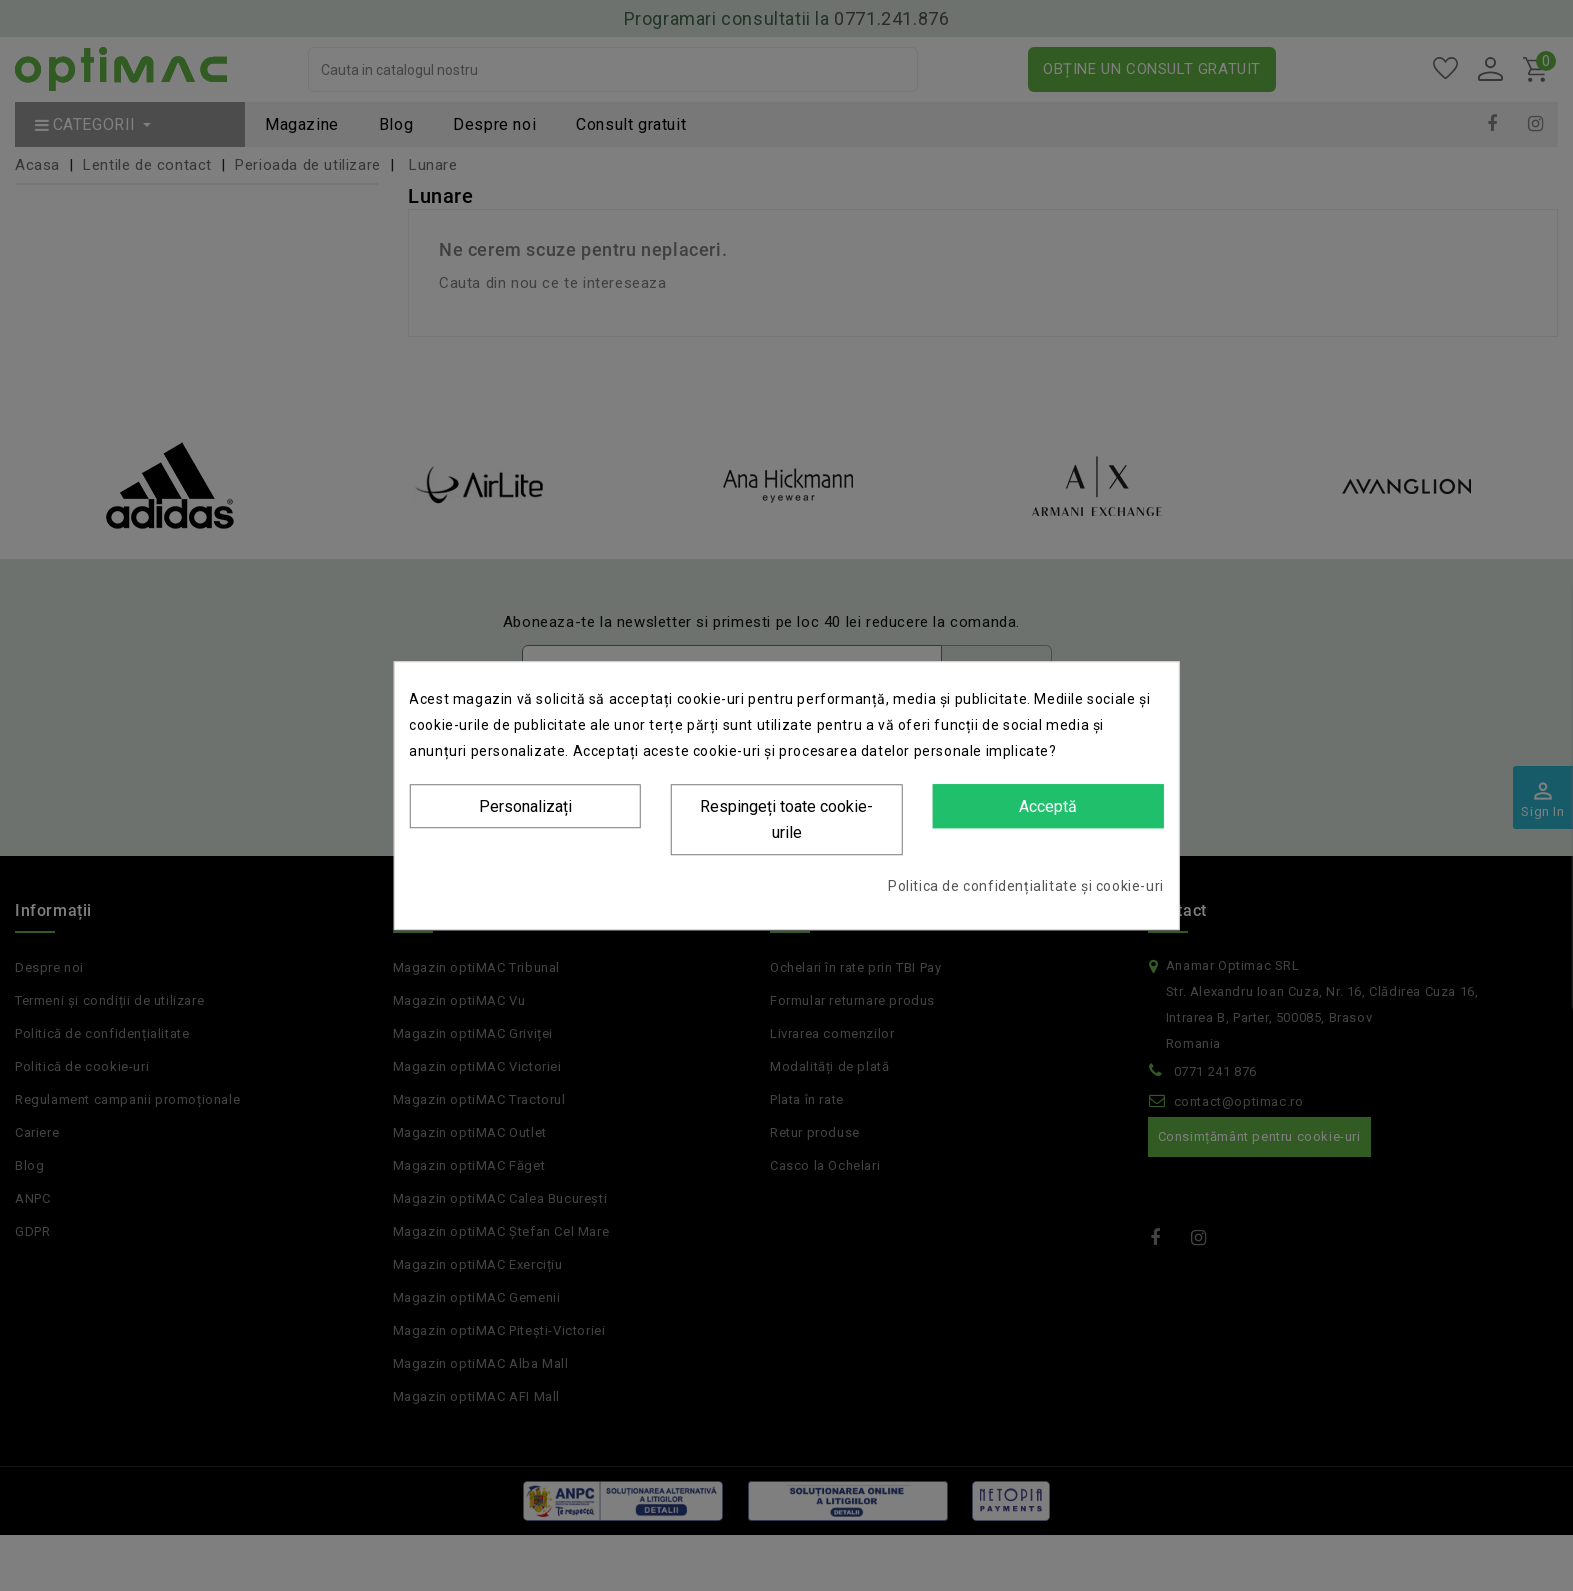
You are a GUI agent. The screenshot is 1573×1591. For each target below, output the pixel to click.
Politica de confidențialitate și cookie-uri (1026, 886)
